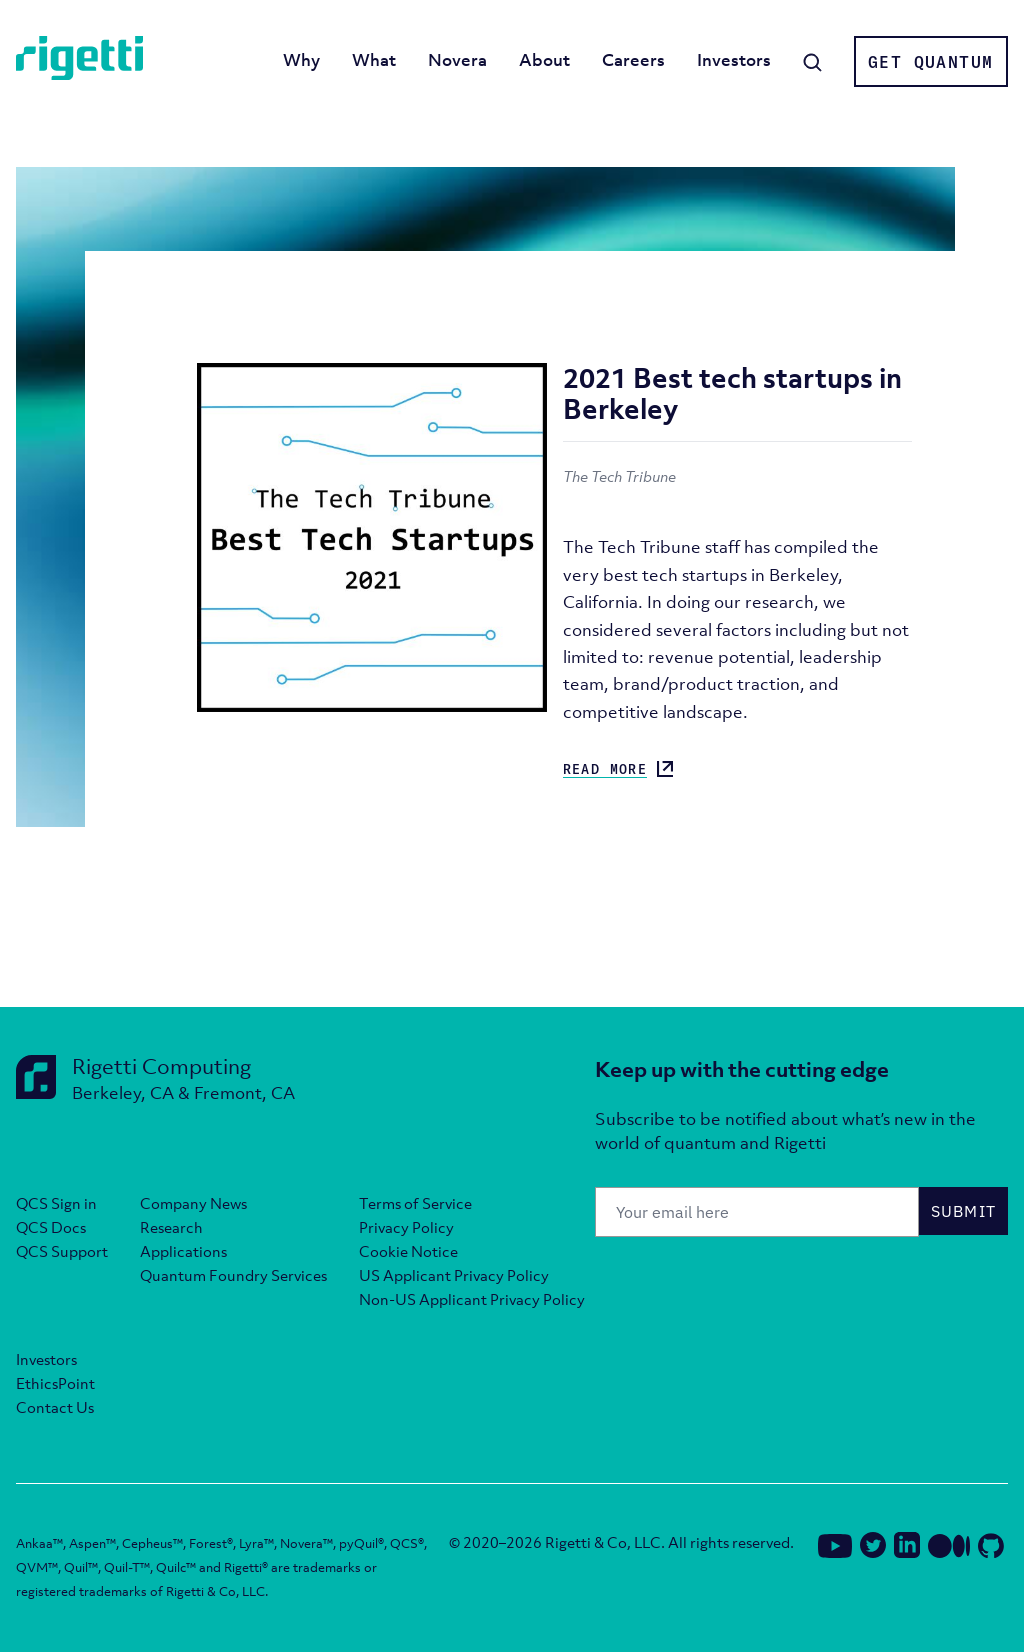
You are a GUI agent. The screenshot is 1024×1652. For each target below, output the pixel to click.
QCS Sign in (56, 1203)
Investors (734, 60)
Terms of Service (415, 1203)
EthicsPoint (55, 1383)
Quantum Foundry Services (233, 1275)
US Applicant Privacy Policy (454, 1275)
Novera (457, 60)
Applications (183, 1251)
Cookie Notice (408, 1251)
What (374, 60)
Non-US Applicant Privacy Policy (472, 1299)
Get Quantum (930, 62)
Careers (633, 60)
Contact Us (55, 1407)
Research (171, 1227)
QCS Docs (51, 1227)
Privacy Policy (406, 1227)
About (544, 60)
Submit (964, 1211)
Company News (193, 1203)
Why (301, 60)
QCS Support (62, 1251)
